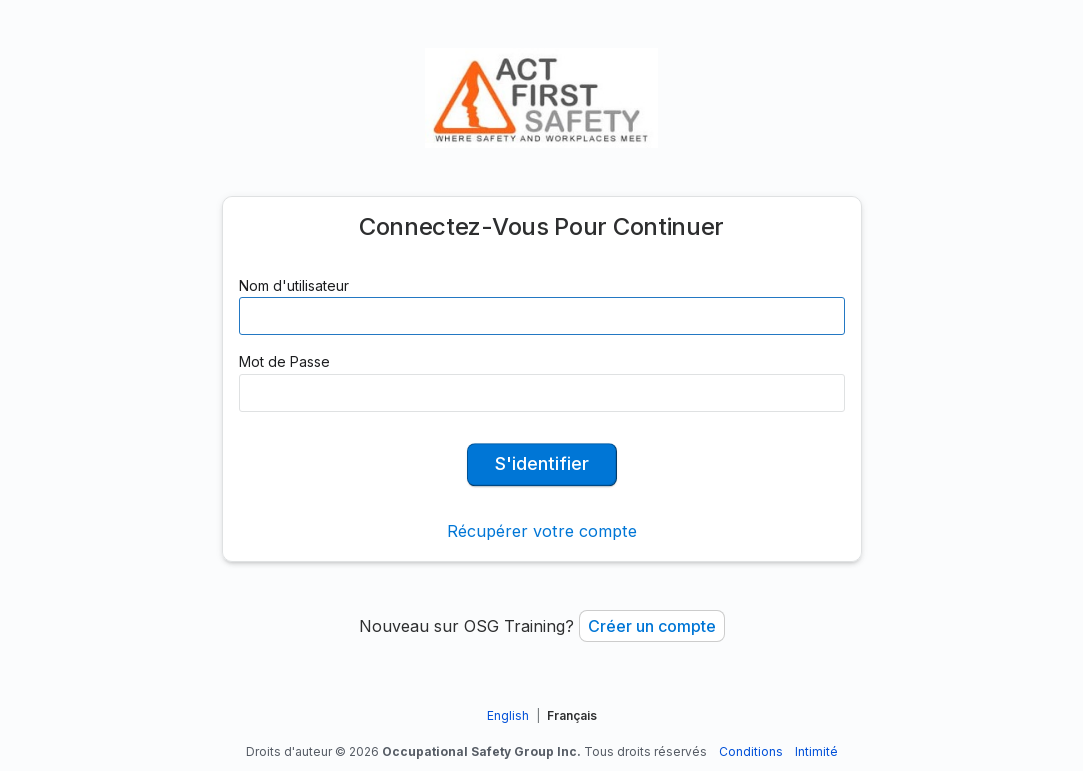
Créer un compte (652, 626)
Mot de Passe (284, 361)
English (508, 715)
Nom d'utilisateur (294, 285)
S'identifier (542, 463)
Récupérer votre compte (542, 531)
